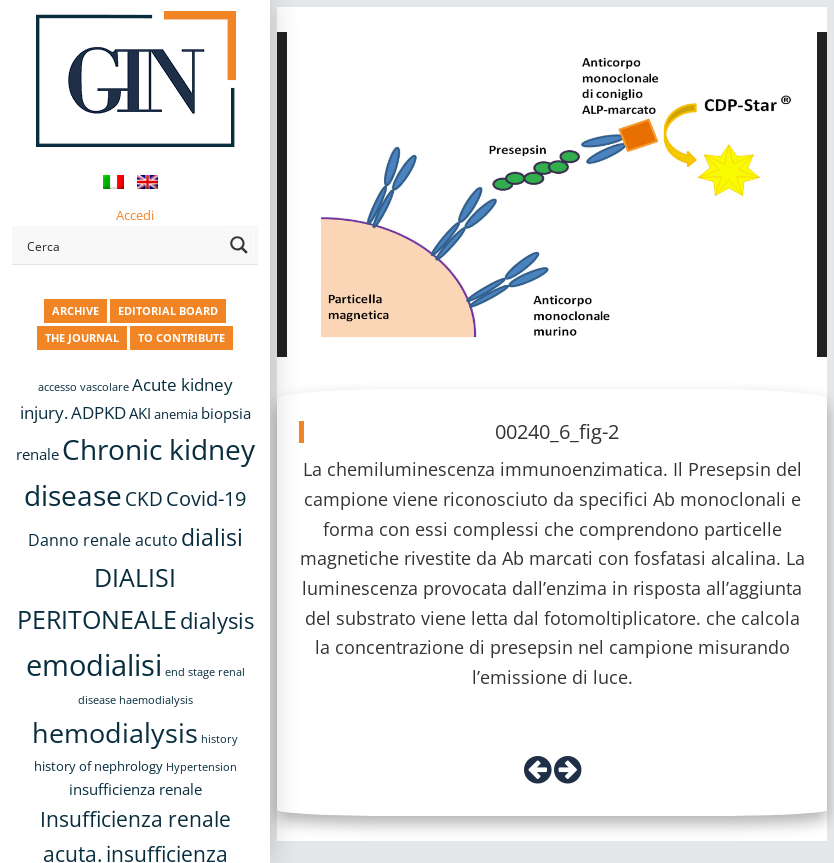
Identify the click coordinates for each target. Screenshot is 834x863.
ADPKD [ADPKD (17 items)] (98, 412)
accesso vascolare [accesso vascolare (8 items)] (83, 387)
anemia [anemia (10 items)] (176, 414)
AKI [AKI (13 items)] (140, 413)
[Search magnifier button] (239, 245)
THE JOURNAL (82, 337)
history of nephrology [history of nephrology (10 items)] (98, 766)
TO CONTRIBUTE (181, 337)
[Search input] (121, 245)
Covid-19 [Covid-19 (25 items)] (206, 498)
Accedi (135, 215)
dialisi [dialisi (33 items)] (212, 537)
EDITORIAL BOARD (168, 310)
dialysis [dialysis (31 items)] (217, 620)
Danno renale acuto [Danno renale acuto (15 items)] (103, 540)
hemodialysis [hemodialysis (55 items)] (115, 732)
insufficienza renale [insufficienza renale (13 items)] (135, 789)
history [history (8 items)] (219, 739)
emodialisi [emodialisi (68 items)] (94, 665)
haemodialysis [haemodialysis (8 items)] (156, 700)
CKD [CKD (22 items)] (144, 498)
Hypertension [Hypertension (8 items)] (201, 767)
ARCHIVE (75, 310)
